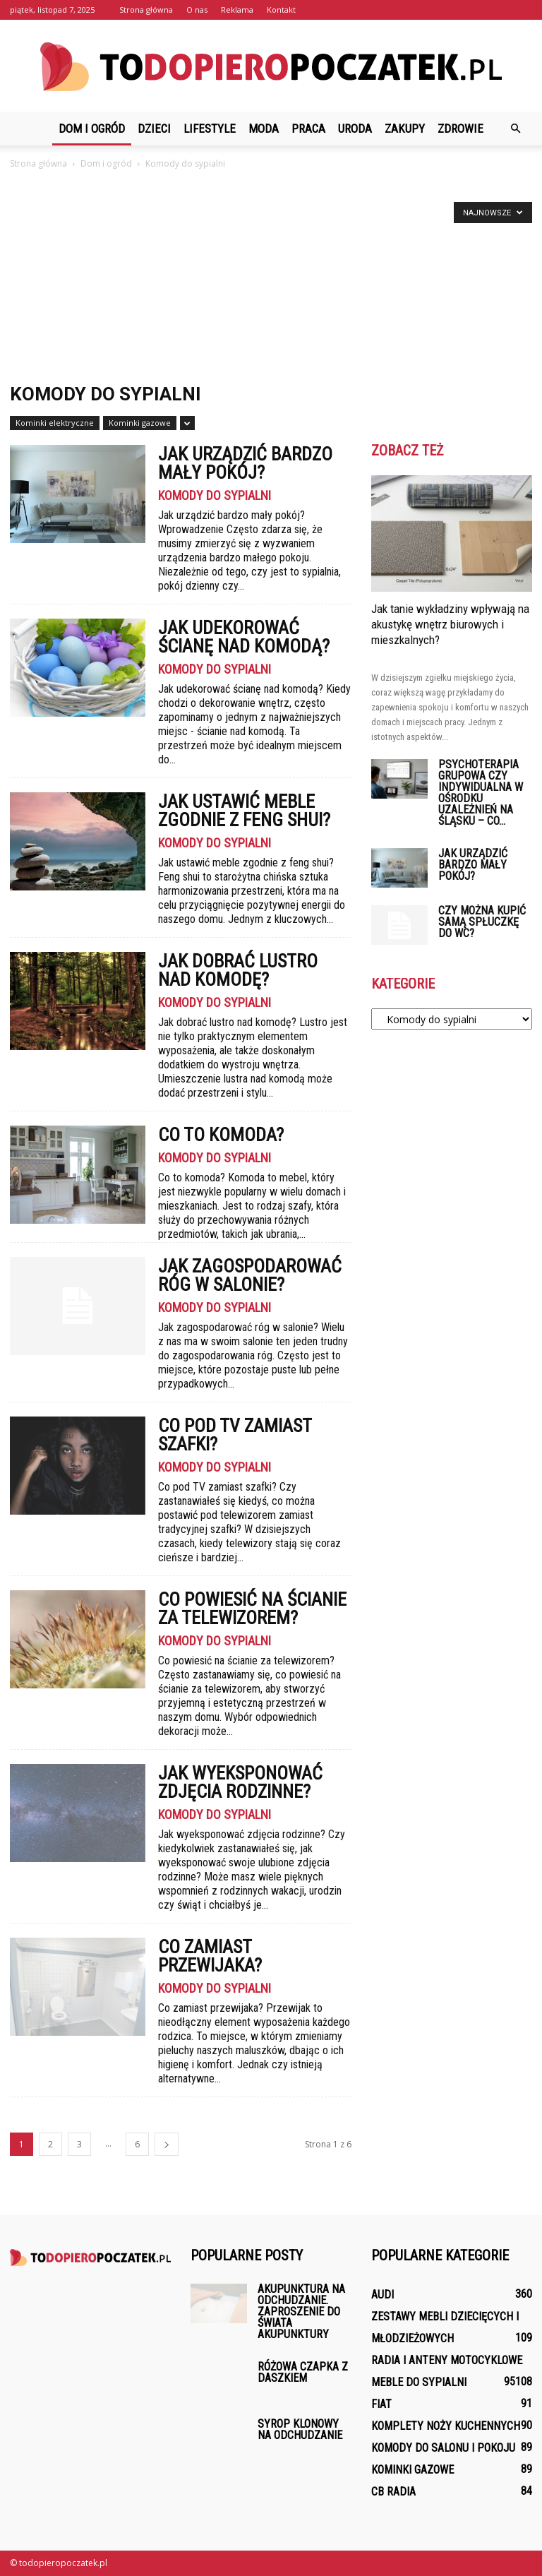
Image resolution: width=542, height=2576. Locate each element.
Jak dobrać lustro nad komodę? (238, 970)
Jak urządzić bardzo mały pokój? (245, 463)
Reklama (237, 9)
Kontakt (281, 9)
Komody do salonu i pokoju (443, 2448)
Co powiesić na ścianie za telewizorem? (252, 1608)
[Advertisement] (271, 277)
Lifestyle (209, 128)
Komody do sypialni (214, 495)
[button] (515, 128)
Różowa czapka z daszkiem (303, 2372)
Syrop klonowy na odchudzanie (300, 2429)
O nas (196, 9)
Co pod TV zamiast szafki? (234, 1435)
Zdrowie (460, 128)
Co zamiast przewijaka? (210, 1956)
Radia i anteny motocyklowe (446, 2360)
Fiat (381, 2404)
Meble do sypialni (418, 2382)
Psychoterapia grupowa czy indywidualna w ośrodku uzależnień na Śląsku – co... (480, 793)
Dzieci (154, 128)
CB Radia (393, 2491)
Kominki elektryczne (55, 422)
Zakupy (405, 128)
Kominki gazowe (140, 422)
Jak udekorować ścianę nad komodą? (244, 637)
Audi (382, 2294)
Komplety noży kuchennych (445, 2426)
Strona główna (146, 9)
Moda (263, 128)
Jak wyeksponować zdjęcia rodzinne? (240, 1782)
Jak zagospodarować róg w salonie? (250, 1275)
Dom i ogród (92, 128)
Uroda (355, 128)
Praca (308, 128)
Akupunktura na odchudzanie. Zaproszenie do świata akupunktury (301, 2311)
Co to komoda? (221, 1134)
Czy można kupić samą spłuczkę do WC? (482, 922)
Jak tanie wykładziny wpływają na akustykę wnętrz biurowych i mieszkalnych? (450, 624)
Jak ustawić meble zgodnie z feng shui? (244, 810)
